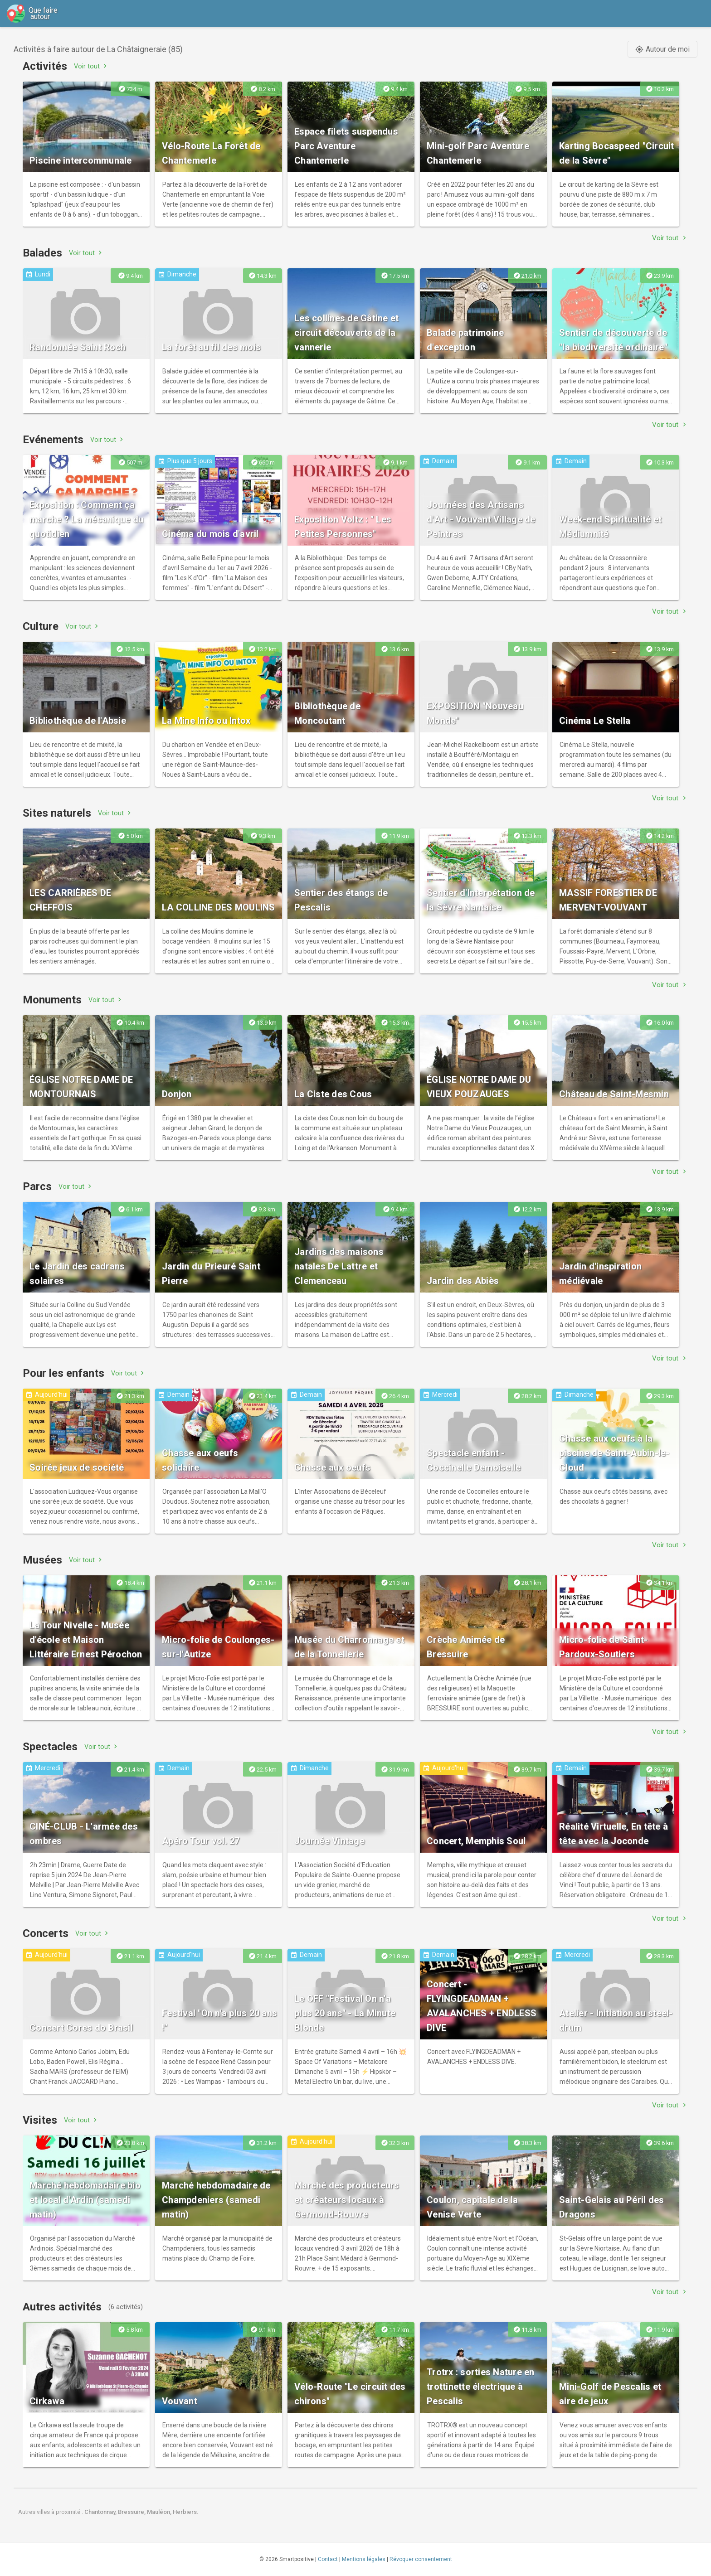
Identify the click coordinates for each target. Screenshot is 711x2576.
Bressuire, (132, 2511)
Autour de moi (662, 49)
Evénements (53, 439)
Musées (42, 1560)
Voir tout (91, 66)
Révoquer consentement (421, 2559)
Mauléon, (160, 2511)
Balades (42, 253)
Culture (40, 626)
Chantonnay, (101, 2511)
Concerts (45, 1933)
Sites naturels (57, 813)
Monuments (52, 999)
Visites (40, 2120)
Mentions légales (363, 2559)
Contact (328, 2559)
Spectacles (50, 1746)
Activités (45, 66)
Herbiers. (186, 2511)
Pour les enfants (63, 1373)
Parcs (37, 1186)
